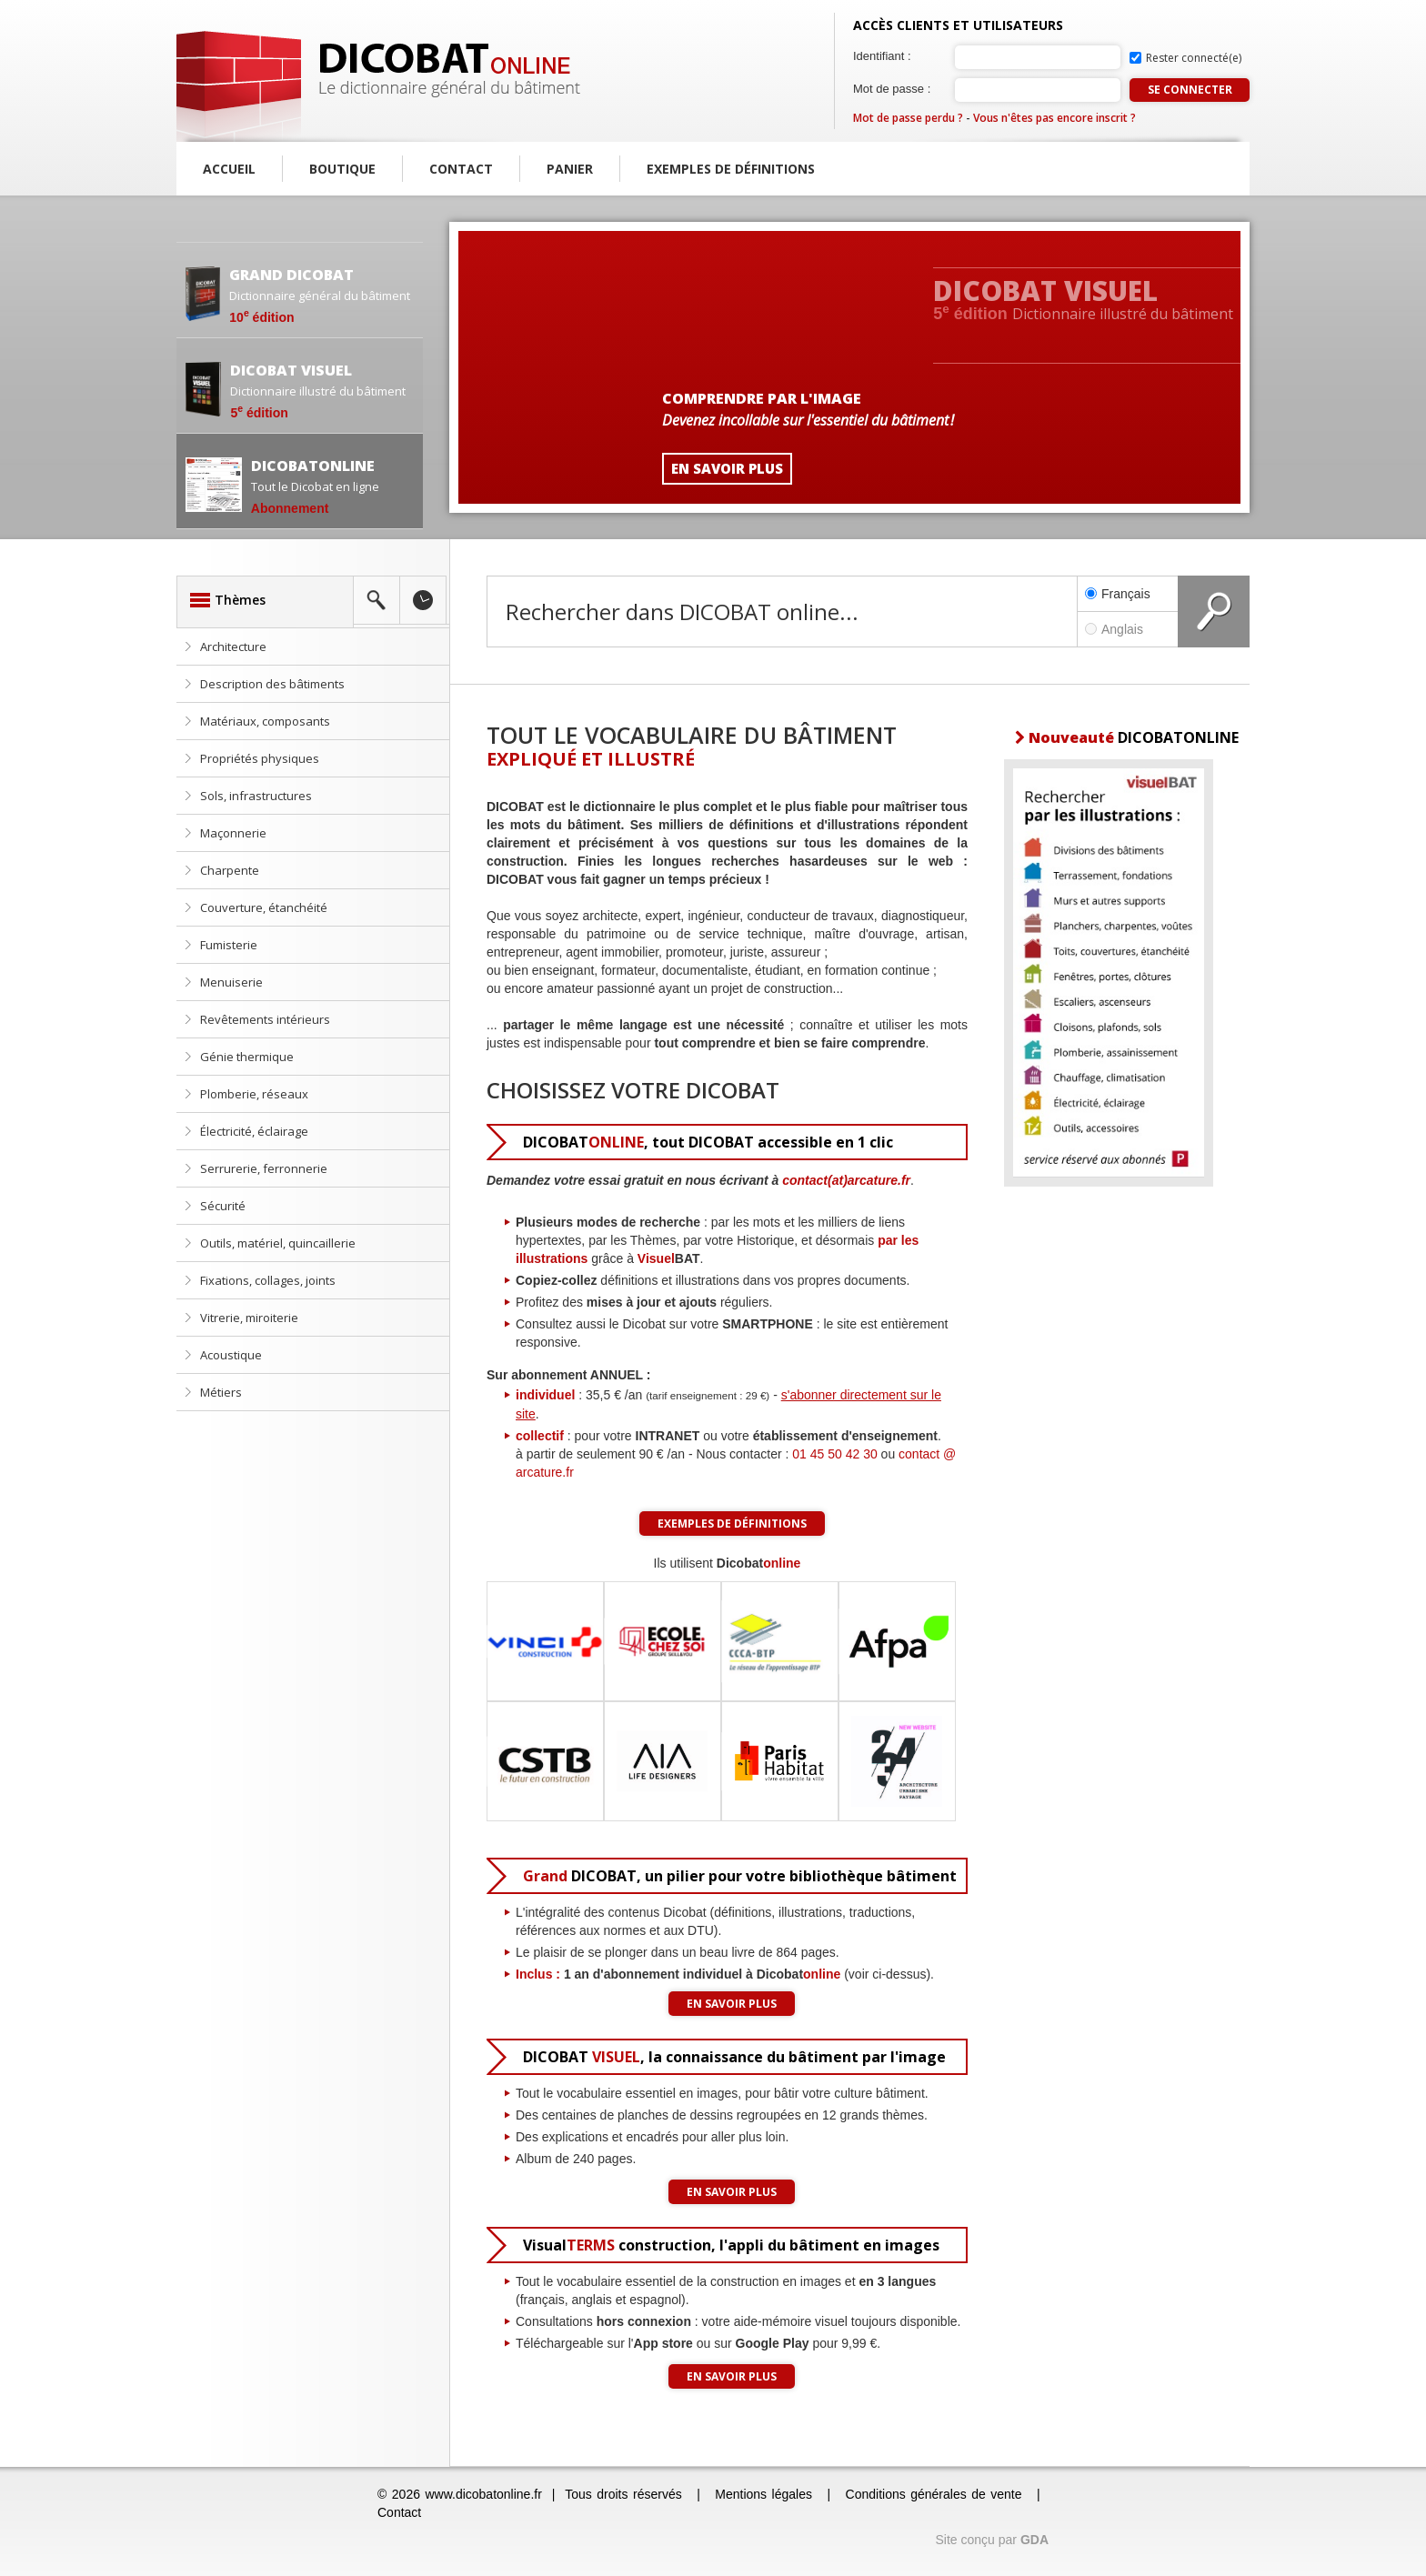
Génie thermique (247, 1056)
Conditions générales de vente (934, 2494)
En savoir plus (732, 2003)
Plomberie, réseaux (254, 1094)
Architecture (233, 646)
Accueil (229, 168)
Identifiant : (882, 56)
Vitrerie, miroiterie (249, 1317)
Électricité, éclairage (254, 1131)
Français (1117, 593)
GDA (1034, 2539)
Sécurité (223, 1206)
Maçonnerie (233, 833)
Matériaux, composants (265, 721)
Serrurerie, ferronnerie (263, 1168)
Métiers (221, 1392)
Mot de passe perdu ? (908, 117)
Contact (461, 168)
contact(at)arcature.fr (846, 1180)
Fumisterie (228, 945)
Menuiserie (231, 982)
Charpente (229, 870)
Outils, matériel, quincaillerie (278, 1243)
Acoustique (231, 1355)
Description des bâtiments (272, 684)
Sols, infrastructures (256, 795)
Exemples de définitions (731, 168)
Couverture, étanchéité (263, 907)
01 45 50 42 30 (834, 1454)
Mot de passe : (891, 88)
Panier (570, 168)
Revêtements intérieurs (265, 1019)
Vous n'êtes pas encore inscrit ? (1054, 117)
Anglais (1128, 629)
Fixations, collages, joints (268, 1280)
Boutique (342, 168)
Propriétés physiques (259, 758)
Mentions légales (763, 2494)
